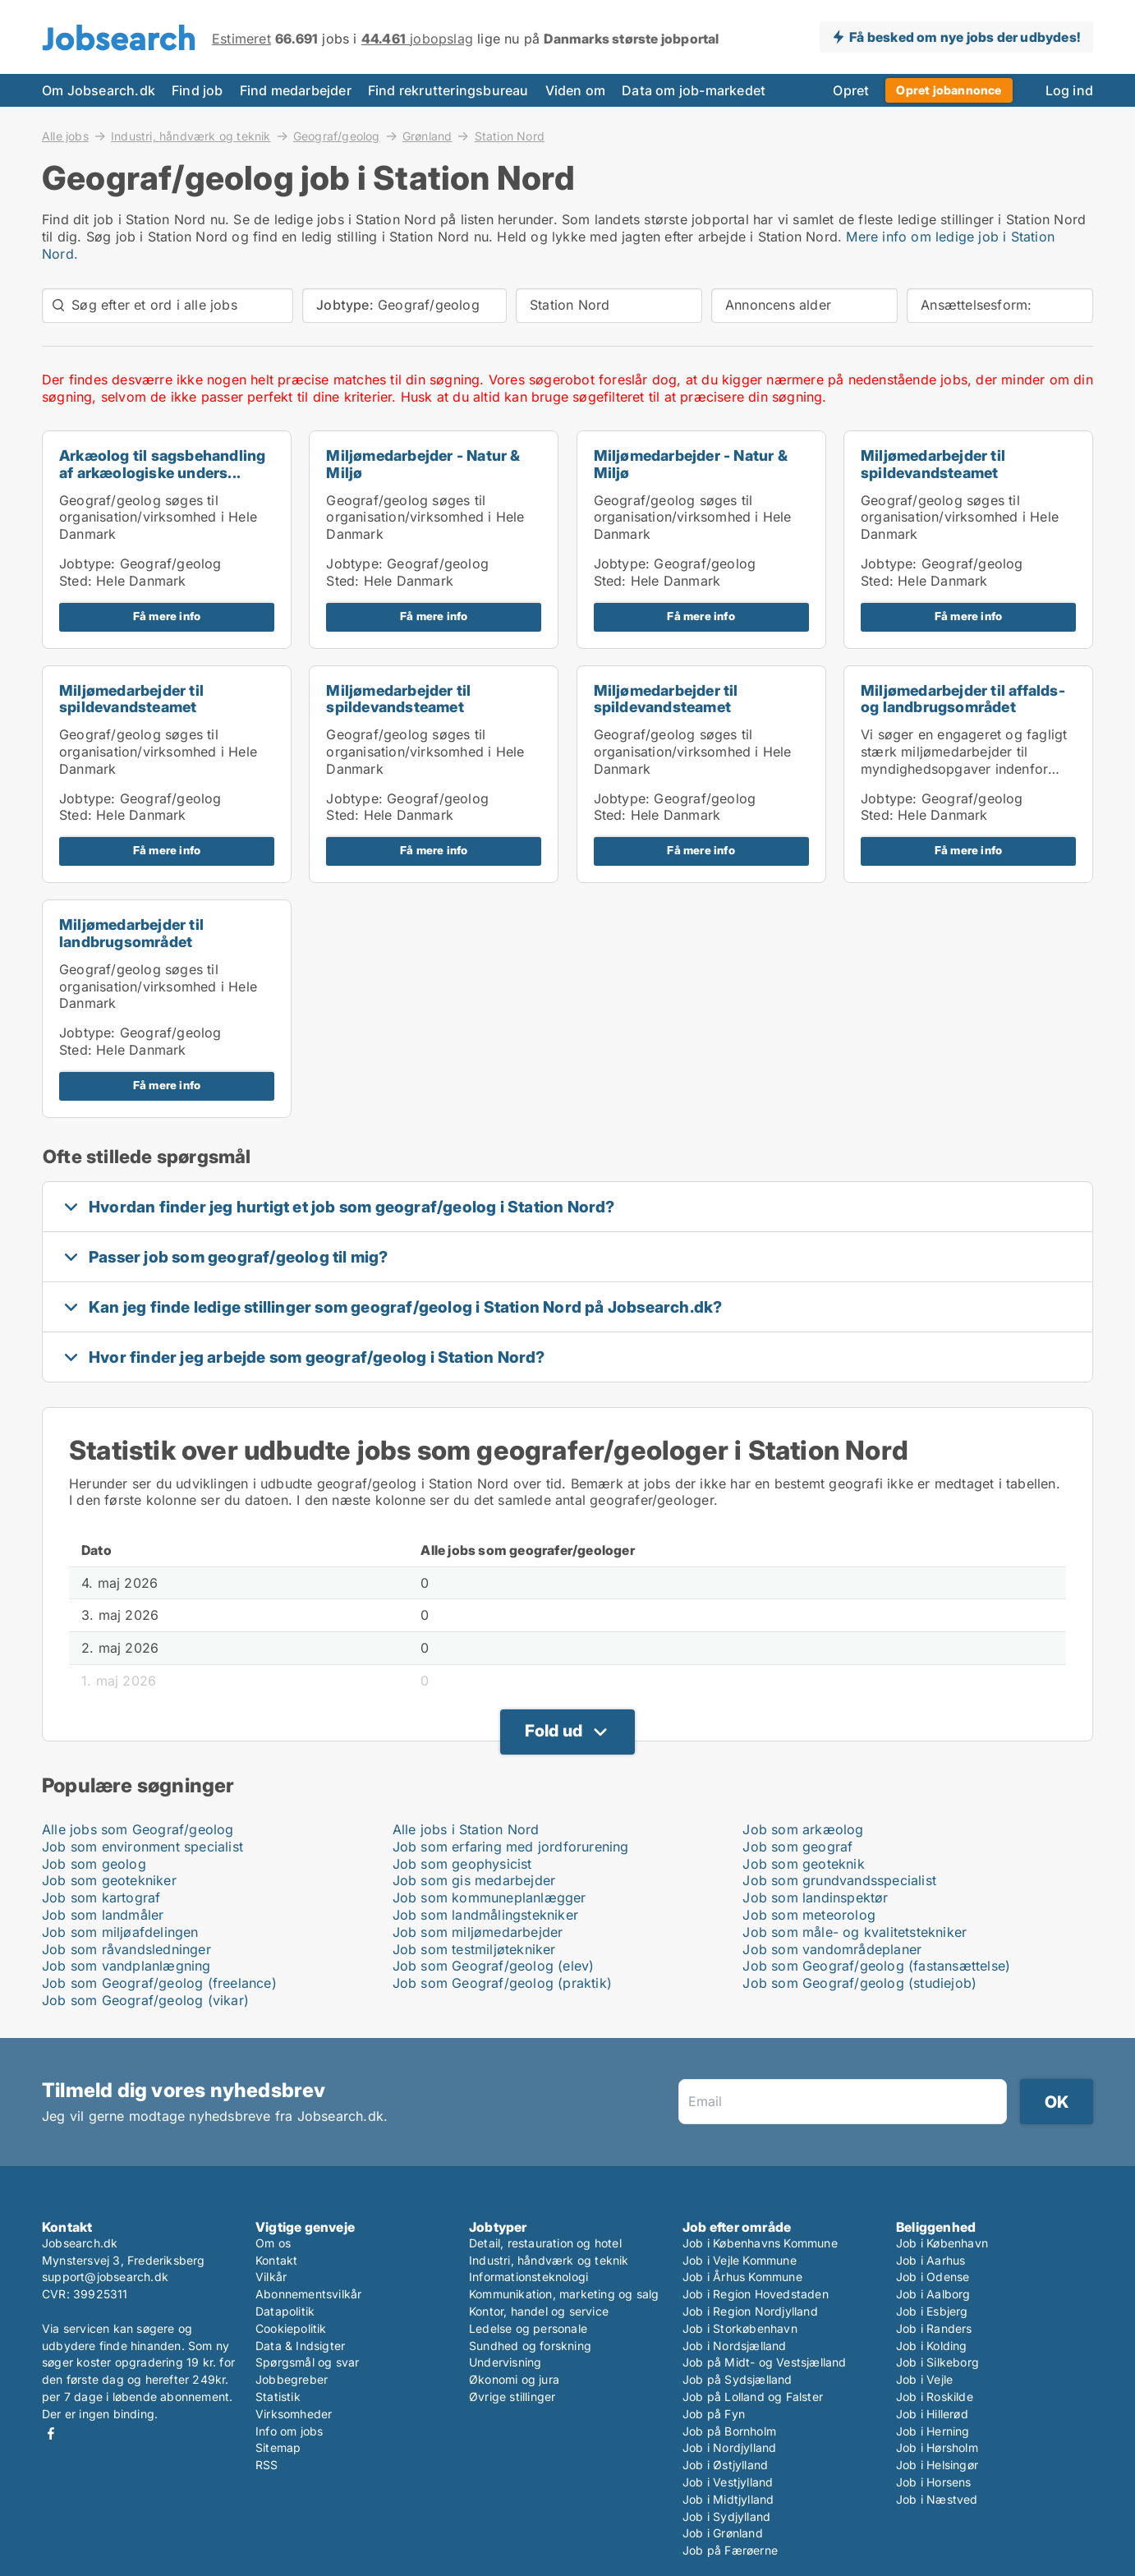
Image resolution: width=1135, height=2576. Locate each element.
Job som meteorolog (808, 1915)
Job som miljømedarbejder (478, 1932)
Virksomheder (293, 2414)
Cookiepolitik (291, 2328)
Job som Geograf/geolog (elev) (494, 1965)
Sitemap (278, 2447)
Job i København (942, 2243)
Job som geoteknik (803, 1864)
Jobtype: (87, 563)
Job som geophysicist (462, 1864)
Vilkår (271, 2277)
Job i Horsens (934, 2482)
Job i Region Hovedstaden (755, 2294)
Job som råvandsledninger (126, 1949)
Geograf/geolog (336, 135)
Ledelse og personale (528, 2328)
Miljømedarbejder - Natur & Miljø (423, 464)
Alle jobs (65, 135)
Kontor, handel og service (539, 2311)
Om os (273, 2243)
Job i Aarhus (930, 2260)
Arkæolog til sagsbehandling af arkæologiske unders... (162, 464)
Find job (197, 90)
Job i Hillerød (932, 2414)
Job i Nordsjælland (734, 2346)
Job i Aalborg (933, 2294)
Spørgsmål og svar (307, 2362)
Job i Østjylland (725, 2465)
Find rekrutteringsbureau (448, 90)
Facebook (51, 2433)
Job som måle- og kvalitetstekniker (854, 1932)
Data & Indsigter (300, 2346)
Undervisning (505, 2362)
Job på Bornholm (729, 2431)
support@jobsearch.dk (105, 2277)
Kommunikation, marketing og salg (564, 2294)
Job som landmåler (102, 1915)
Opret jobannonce (948, 90)
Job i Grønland (722, 2533)
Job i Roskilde (934, 2397)
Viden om (575, 90)
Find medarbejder (296, 90)
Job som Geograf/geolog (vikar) (145, 2000)
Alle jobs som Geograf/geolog (138, 1829)
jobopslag (417, 38)
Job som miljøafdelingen (120, 1932)
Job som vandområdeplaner (831, 1949)
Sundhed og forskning (530, 2346)
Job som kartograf (101, 1897)
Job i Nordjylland (729, 2447)
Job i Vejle (924, 2379)
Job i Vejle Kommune (739, 2260)
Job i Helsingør (937, 2465)
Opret (851, 90)
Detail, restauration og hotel (545, 2243)
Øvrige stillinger (512, 2397)
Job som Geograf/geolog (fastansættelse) (876, 1965)
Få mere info (166, 616)
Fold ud (553, 1731)
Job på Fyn (713, 2414)
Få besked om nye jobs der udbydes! (964, 37)
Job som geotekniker (109, 1880)
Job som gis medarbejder (474, 1880)
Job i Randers (934, 2328)
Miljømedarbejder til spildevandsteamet (933, 464)
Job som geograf (797, 1846)
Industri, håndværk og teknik (191, 135)
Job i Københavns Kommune (760, 2243)
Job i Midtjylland (728, 2499)
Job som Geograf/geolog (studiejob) (859, 1983)
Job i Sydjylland (726, 2516)
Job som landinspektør (815, 1897)
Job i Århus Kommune (742, 2277)
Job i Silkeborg (937, 2362)
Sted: (75, 581)
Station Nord (510, 136)
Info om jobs (289, 2431)
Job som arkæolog (802, 1829)
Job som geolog (94, 1864)
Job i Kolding (931, 2346)
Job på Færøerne (730, 2550)
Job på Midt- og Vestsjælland (764, 2362)
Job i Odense (932, 2277)
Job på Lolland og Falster (752, 2397)
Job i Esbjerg (932, 2311)
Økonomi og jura (514, 2379)
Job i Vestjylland (727, 2482)
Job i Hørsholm (937, 2447)
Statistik (278, 2397)
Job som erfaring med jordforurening (511, 1846)
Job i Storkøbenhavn (739, 2328)
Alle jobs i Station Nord (466, 1829)
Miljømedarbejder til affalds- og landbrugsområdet (963, 699)
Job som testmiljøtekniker (474, 1949)
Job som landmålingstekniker (485, 1915)
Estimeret (241, 38)
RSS (266, 2465)
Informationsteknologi (528, 2277)
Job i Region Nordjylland (750, 2311)
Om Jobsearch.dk (98, 90)
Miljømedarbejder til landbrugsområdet (131, 933)
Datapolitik (285, 2311)
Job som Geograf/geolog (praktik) (502, 1983)
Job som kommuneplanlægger (489, 1897)
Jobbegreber (291, 2379)
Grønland (427, 135)
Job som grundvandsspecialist (839, 1880)
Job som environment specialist (142, 1846)
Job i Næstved (937, 2499)
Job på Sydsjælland (737, 2379)
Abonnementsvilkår (308, 2294)
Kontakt (276, 2260)
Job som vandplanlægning (126, 1965)
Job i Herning (933, 2431)
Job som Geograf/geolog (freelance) (159, 1983)
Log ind (1069, 90)
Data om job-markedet (693, 90)
